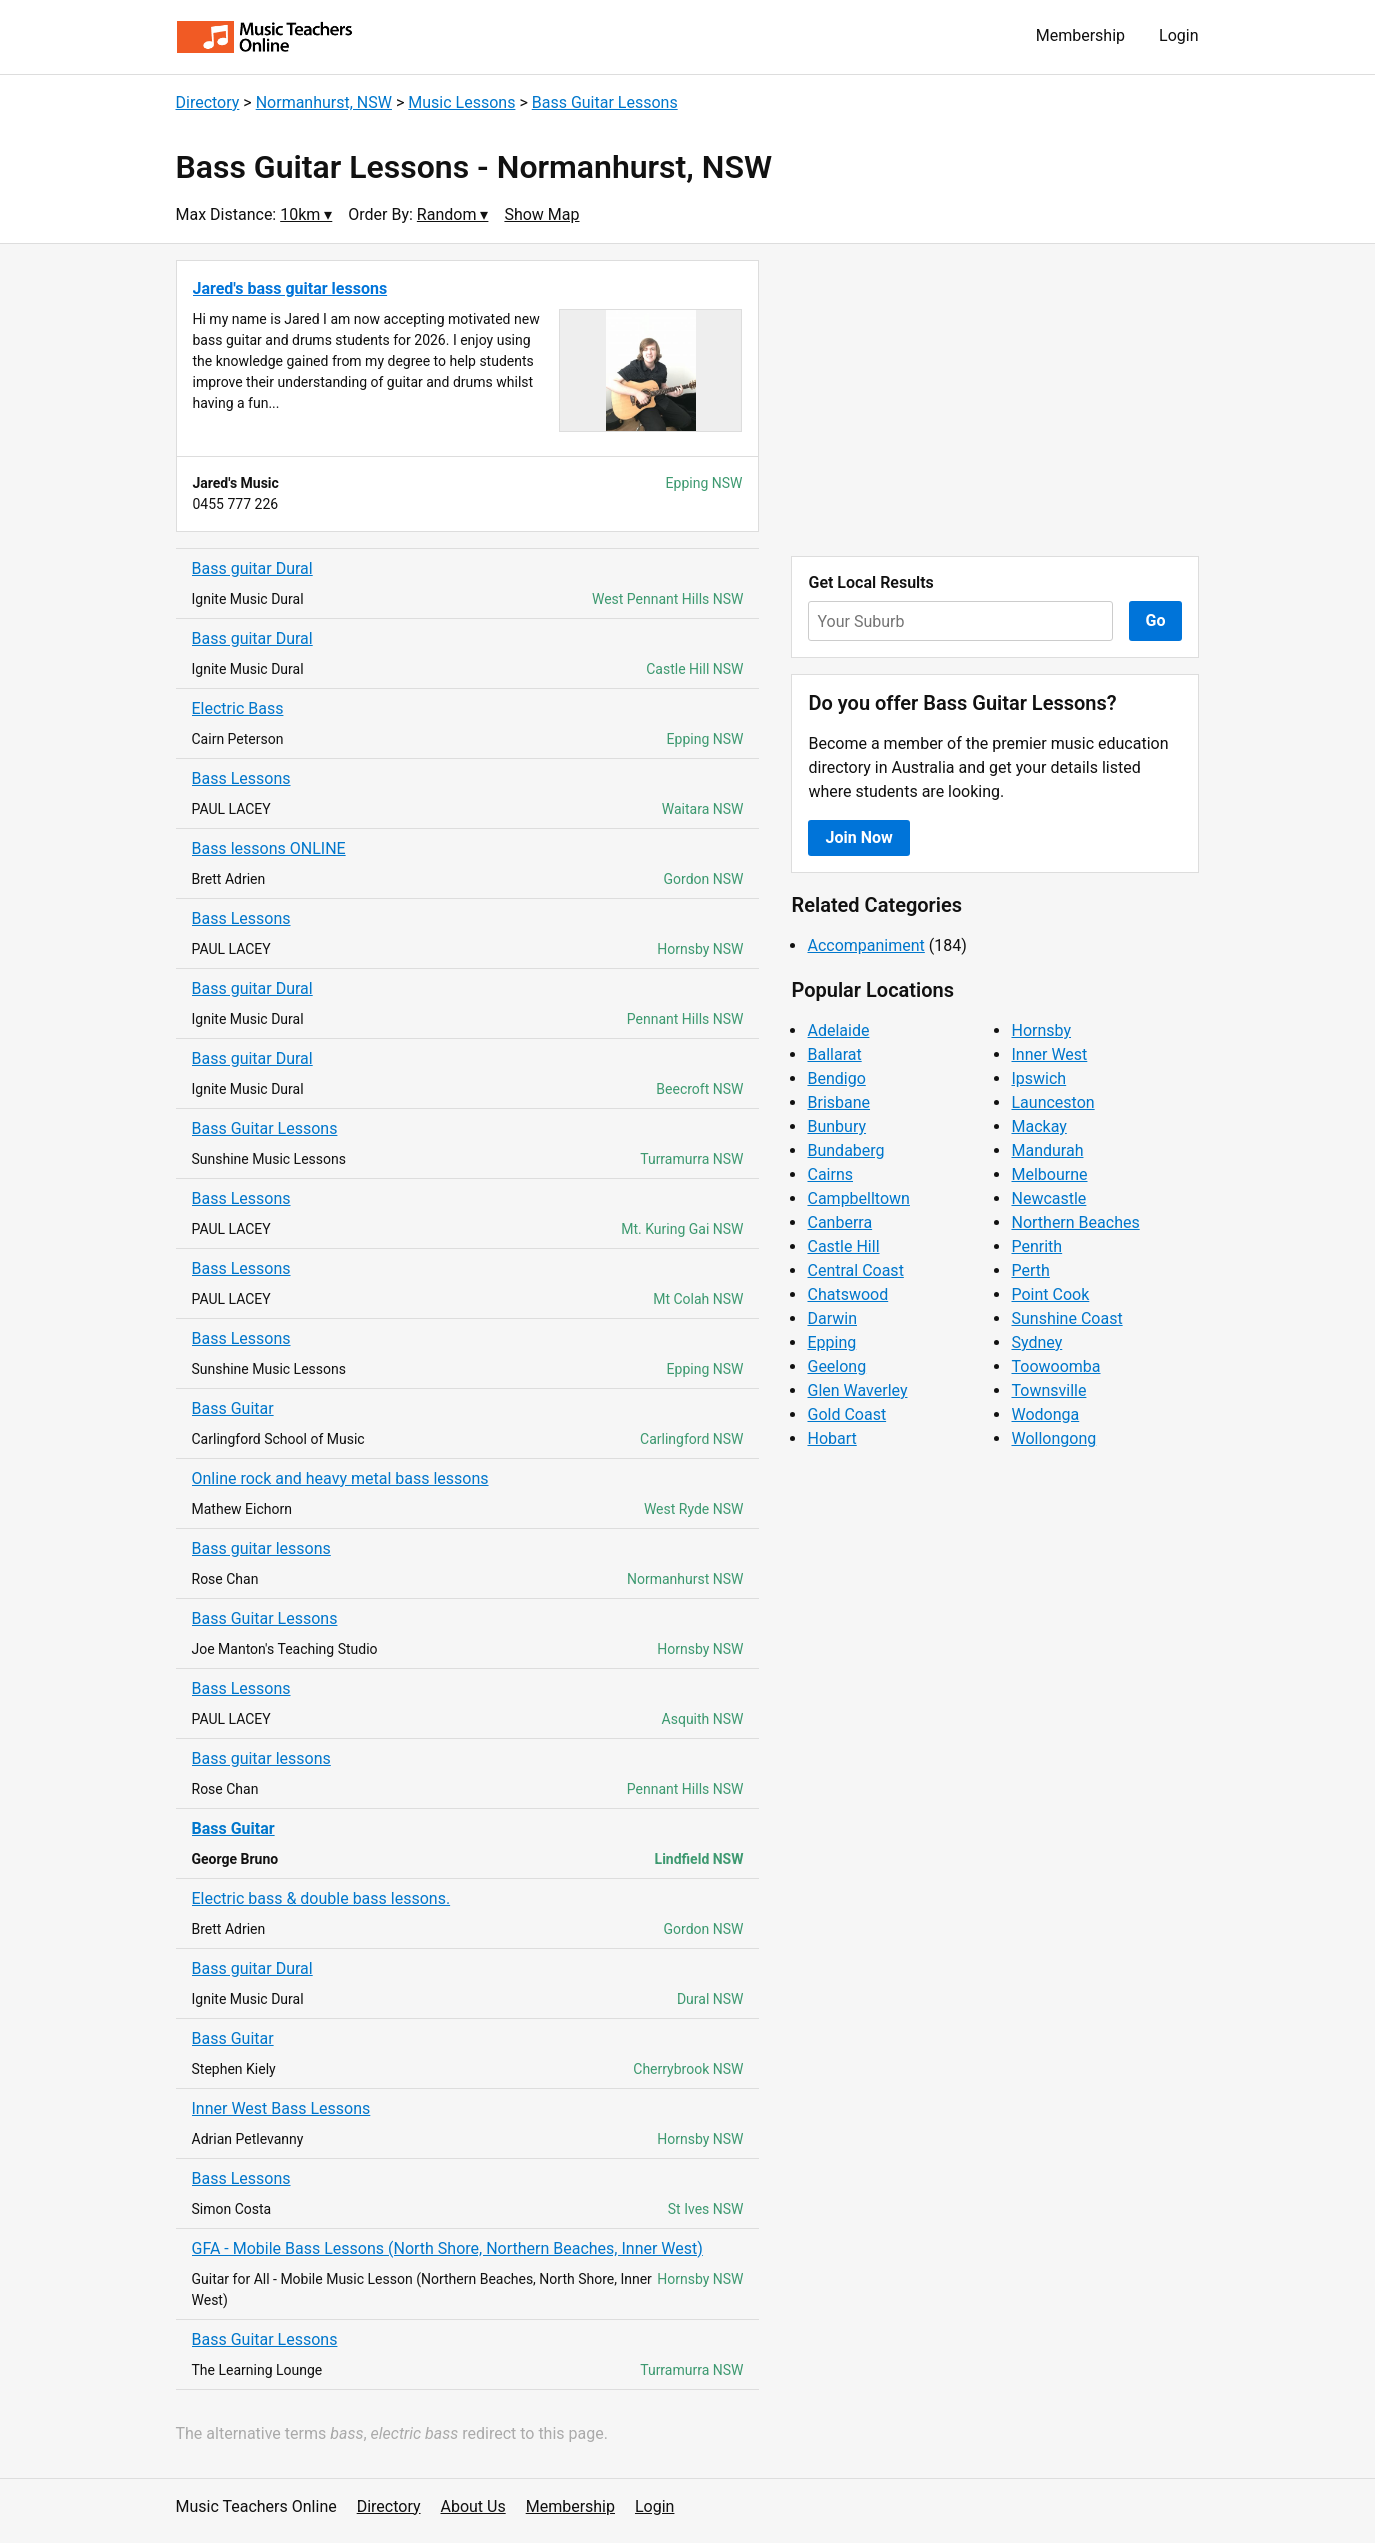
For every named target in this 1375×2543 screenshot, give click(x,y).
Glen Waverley (857, 1390)
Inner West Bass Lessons (281, 2108)
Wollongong (1053, 1438)
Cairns (830, 1174)
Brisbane (838, 1102)
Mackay (1038, 1126)
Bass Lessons (241, 778)
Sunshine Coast (1066, 1318)
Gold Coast (846, 1414)
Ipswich (1038, 1078)
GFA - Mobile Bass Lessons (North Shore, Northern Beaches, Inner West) (447, 2248)
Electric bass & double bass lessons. (321, 1898)
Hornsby (1041, 1030)
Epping (831, 1342)
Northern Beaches (1075, 1222)
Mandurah (1047, 1150)
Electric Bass (238, 708)
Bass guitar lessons (261, 1548)
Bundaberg (845, 1150)
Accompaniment (865, 945)
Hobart (831, 1438)
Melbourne (1049, 1174)
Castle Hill (843, 1246)
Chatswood (847, 1294)
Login (1178, 35)
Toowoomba (1055, 1366)
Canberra (839, 1222)
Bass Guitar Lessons (605, 102)
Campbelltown (858, 1198)
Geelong (836, 1366)
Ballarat (834, 1054)
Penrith (1036, 1246)
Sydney (1036, 1342)
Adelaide (838, 1030)
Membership (1080, 35)
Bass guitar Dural (252, 568)
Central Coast (855, 1270)
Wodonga (1045, 1414)
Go (1156, 620)
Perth (1030, 1270)
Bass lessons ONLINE (269, 848)
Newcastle (1048, 1198)
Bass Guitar (233, 1408)
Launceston (1052, 1102)
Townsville (1048, 1390)
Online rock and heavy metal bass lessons (340, 1478)
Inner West (1049, 1054)
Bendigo (836, 1078)
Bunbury (836, 1126)
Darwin (832, 1318)
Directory (208, 102)
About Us (473, 2506)
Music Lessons (461, 102)
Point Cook (1050, 1294)
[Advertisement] (995, 400)
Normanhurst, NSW (324, 102)
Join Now (858, 837)
